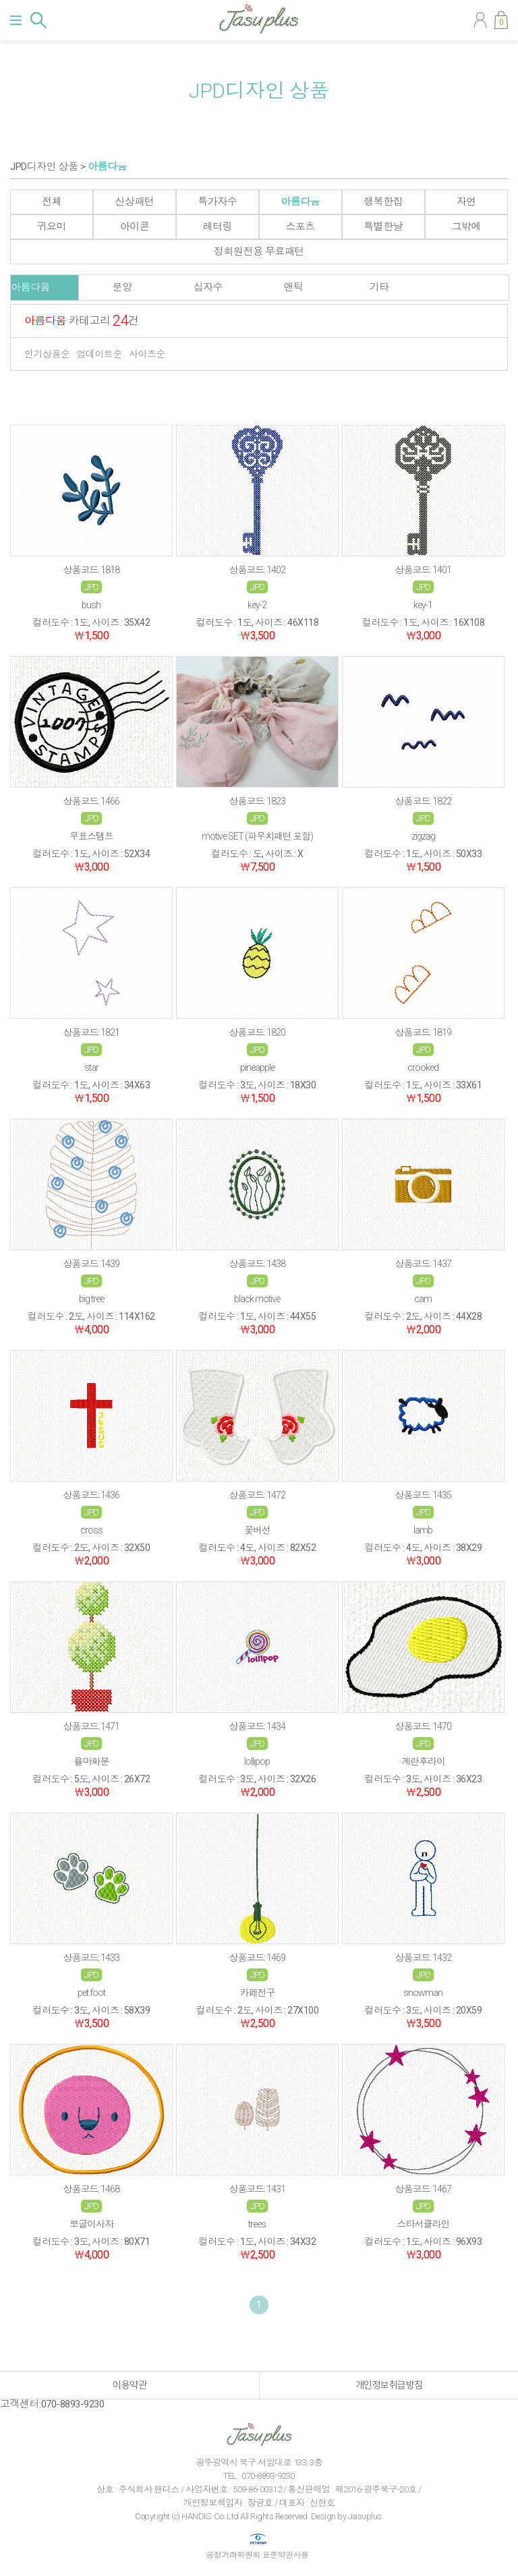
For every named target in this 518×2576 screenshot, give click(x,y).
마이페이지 (480, 20)
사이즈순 (147, 354)
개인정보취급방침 (389, 2385)
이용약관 (129, 2385)
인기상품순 (47, 354)
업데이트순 (100, 354)
